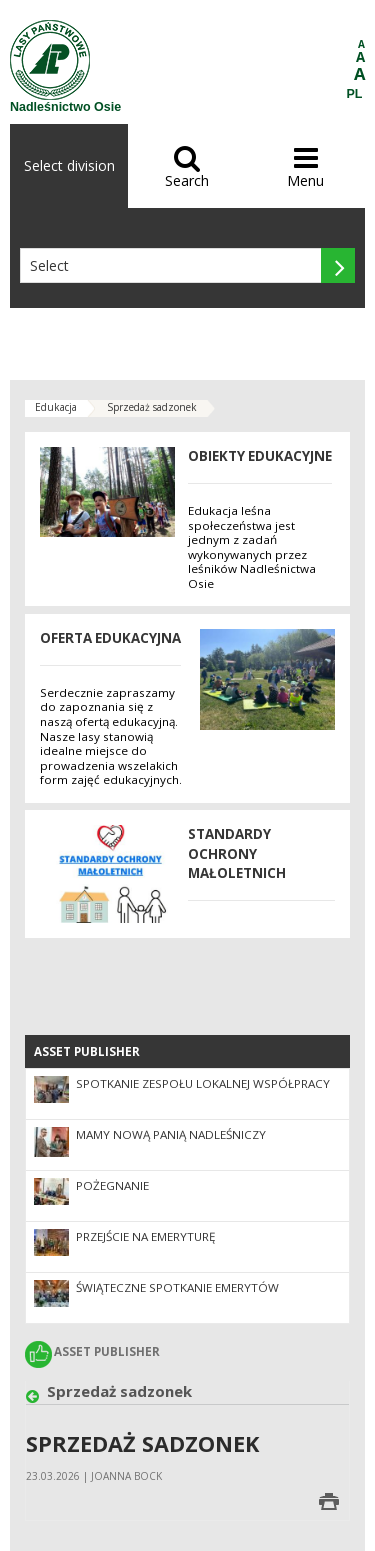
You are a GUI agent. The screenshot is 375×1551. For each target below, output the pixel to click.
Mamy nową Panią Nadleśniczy (171, 1134)
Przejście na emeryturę (145, 1236)
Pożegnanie (112, 1185)
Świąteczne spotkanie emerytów (177, 1287)
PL (355, 94)
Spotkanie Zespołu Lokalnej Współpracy (203, 1083)
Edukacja (56, 407)
